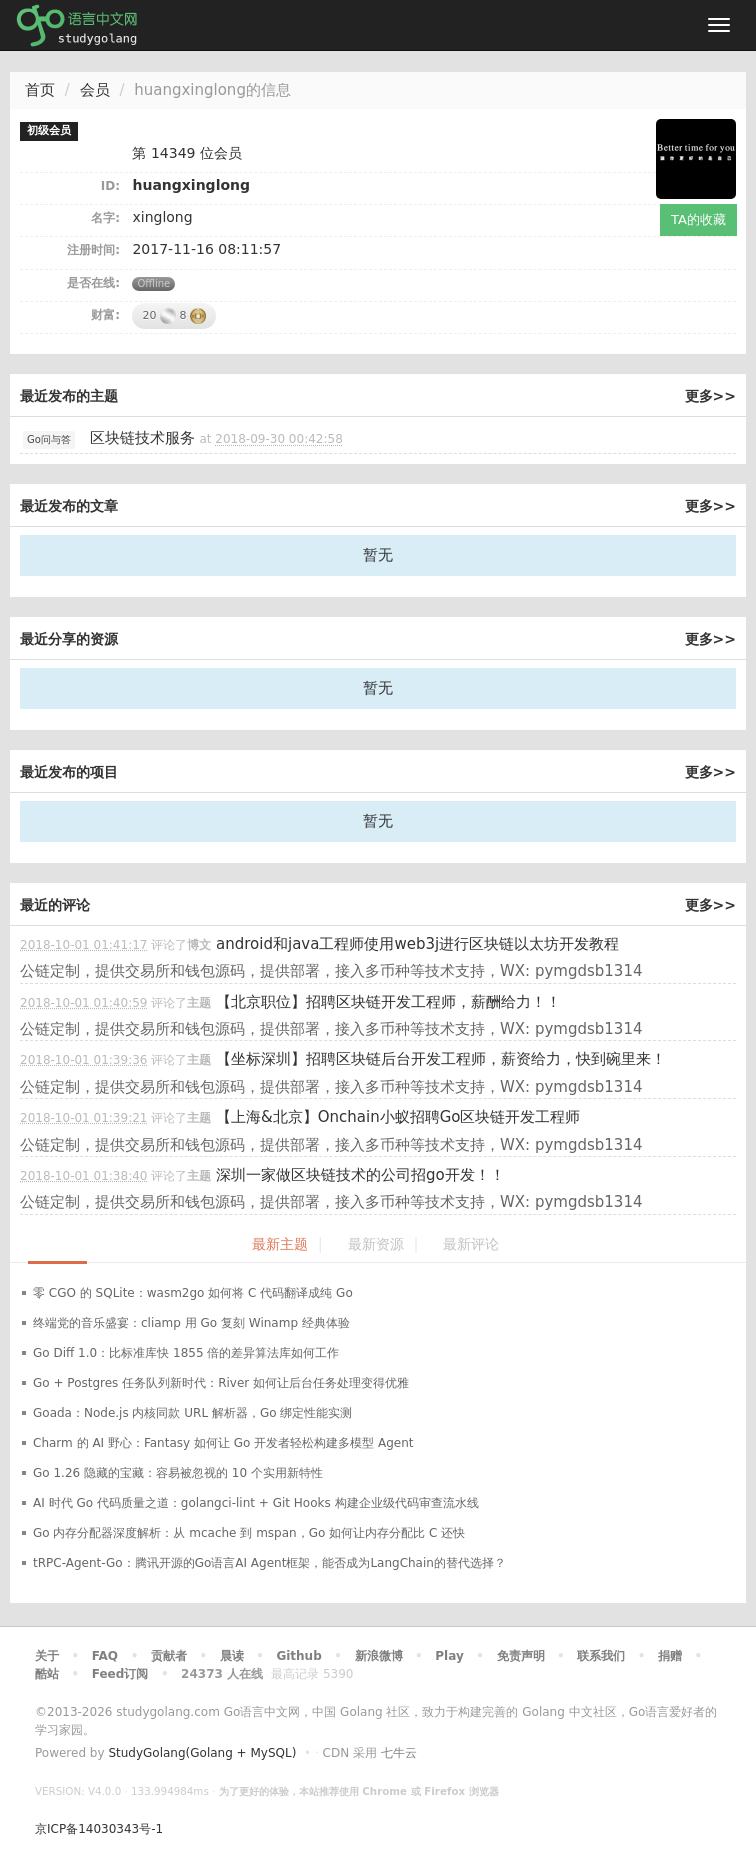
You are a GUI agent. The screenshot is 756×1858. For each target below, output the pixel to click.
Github (298, 1656)
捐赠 (670, 1656)
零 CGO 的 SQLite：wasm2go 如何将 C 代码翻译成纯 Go (193, 1293)
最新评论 (471, 1244)
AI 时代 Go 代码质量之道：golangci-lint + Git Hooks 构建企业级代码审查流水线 (256, 1503)
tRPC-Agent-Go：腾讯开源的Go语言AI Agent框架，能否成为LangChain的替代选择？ (269, 1563)
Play (449, 1656)
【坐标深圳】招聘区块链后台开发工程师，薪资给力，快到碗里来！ (441, 1059)
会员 (95, 90)
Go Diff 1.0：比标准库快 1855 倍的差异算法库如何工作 (186, 1353)
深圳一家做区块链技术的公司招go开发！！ (360, 1175)
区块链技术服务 (142, 438)
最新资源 (376, 1244)
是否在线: (93, 283)
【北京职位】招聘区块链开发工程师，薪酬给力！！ (388, 1002)
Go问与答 (49, 439)
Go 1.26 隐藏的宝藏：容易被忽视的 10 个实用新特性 (178, 1473)
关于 (47, 1656)
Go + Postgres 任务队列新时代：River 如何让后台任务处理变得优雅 (221, 1383)
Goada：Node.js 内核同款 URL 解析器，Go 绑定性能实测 (192, 1413)
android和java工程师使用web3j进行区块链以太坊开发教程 (417, 944)
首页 (40, 90)
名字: (105, 218)
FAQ (105, 1656)
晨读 (232, 1656)
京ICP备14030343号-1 (99, 1829)
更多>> (710, 396)
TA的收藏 (698, 219)
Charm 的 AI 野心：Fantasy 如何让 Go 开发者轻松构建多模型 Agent (223, 1443)
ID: (110, 186)
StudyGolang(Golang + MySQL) (202, 1753)
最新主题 (280, 1244)
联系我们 (601, 1656)
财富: (105, 315)
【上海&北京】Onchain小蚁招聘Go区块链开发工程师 (398, 1117)
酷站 (47, 1674)
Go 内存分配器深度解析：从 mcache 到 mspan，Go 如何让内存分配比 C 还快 (249, 1533)
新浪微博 (379, 1656)
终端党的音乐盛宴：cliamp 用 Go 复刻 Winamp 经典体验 (191, 1323)
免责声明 (521, 1656)
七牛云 (399, 1753)
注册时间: (93, 250)
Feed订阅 (120, 1674)
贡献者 (169, 1656)
